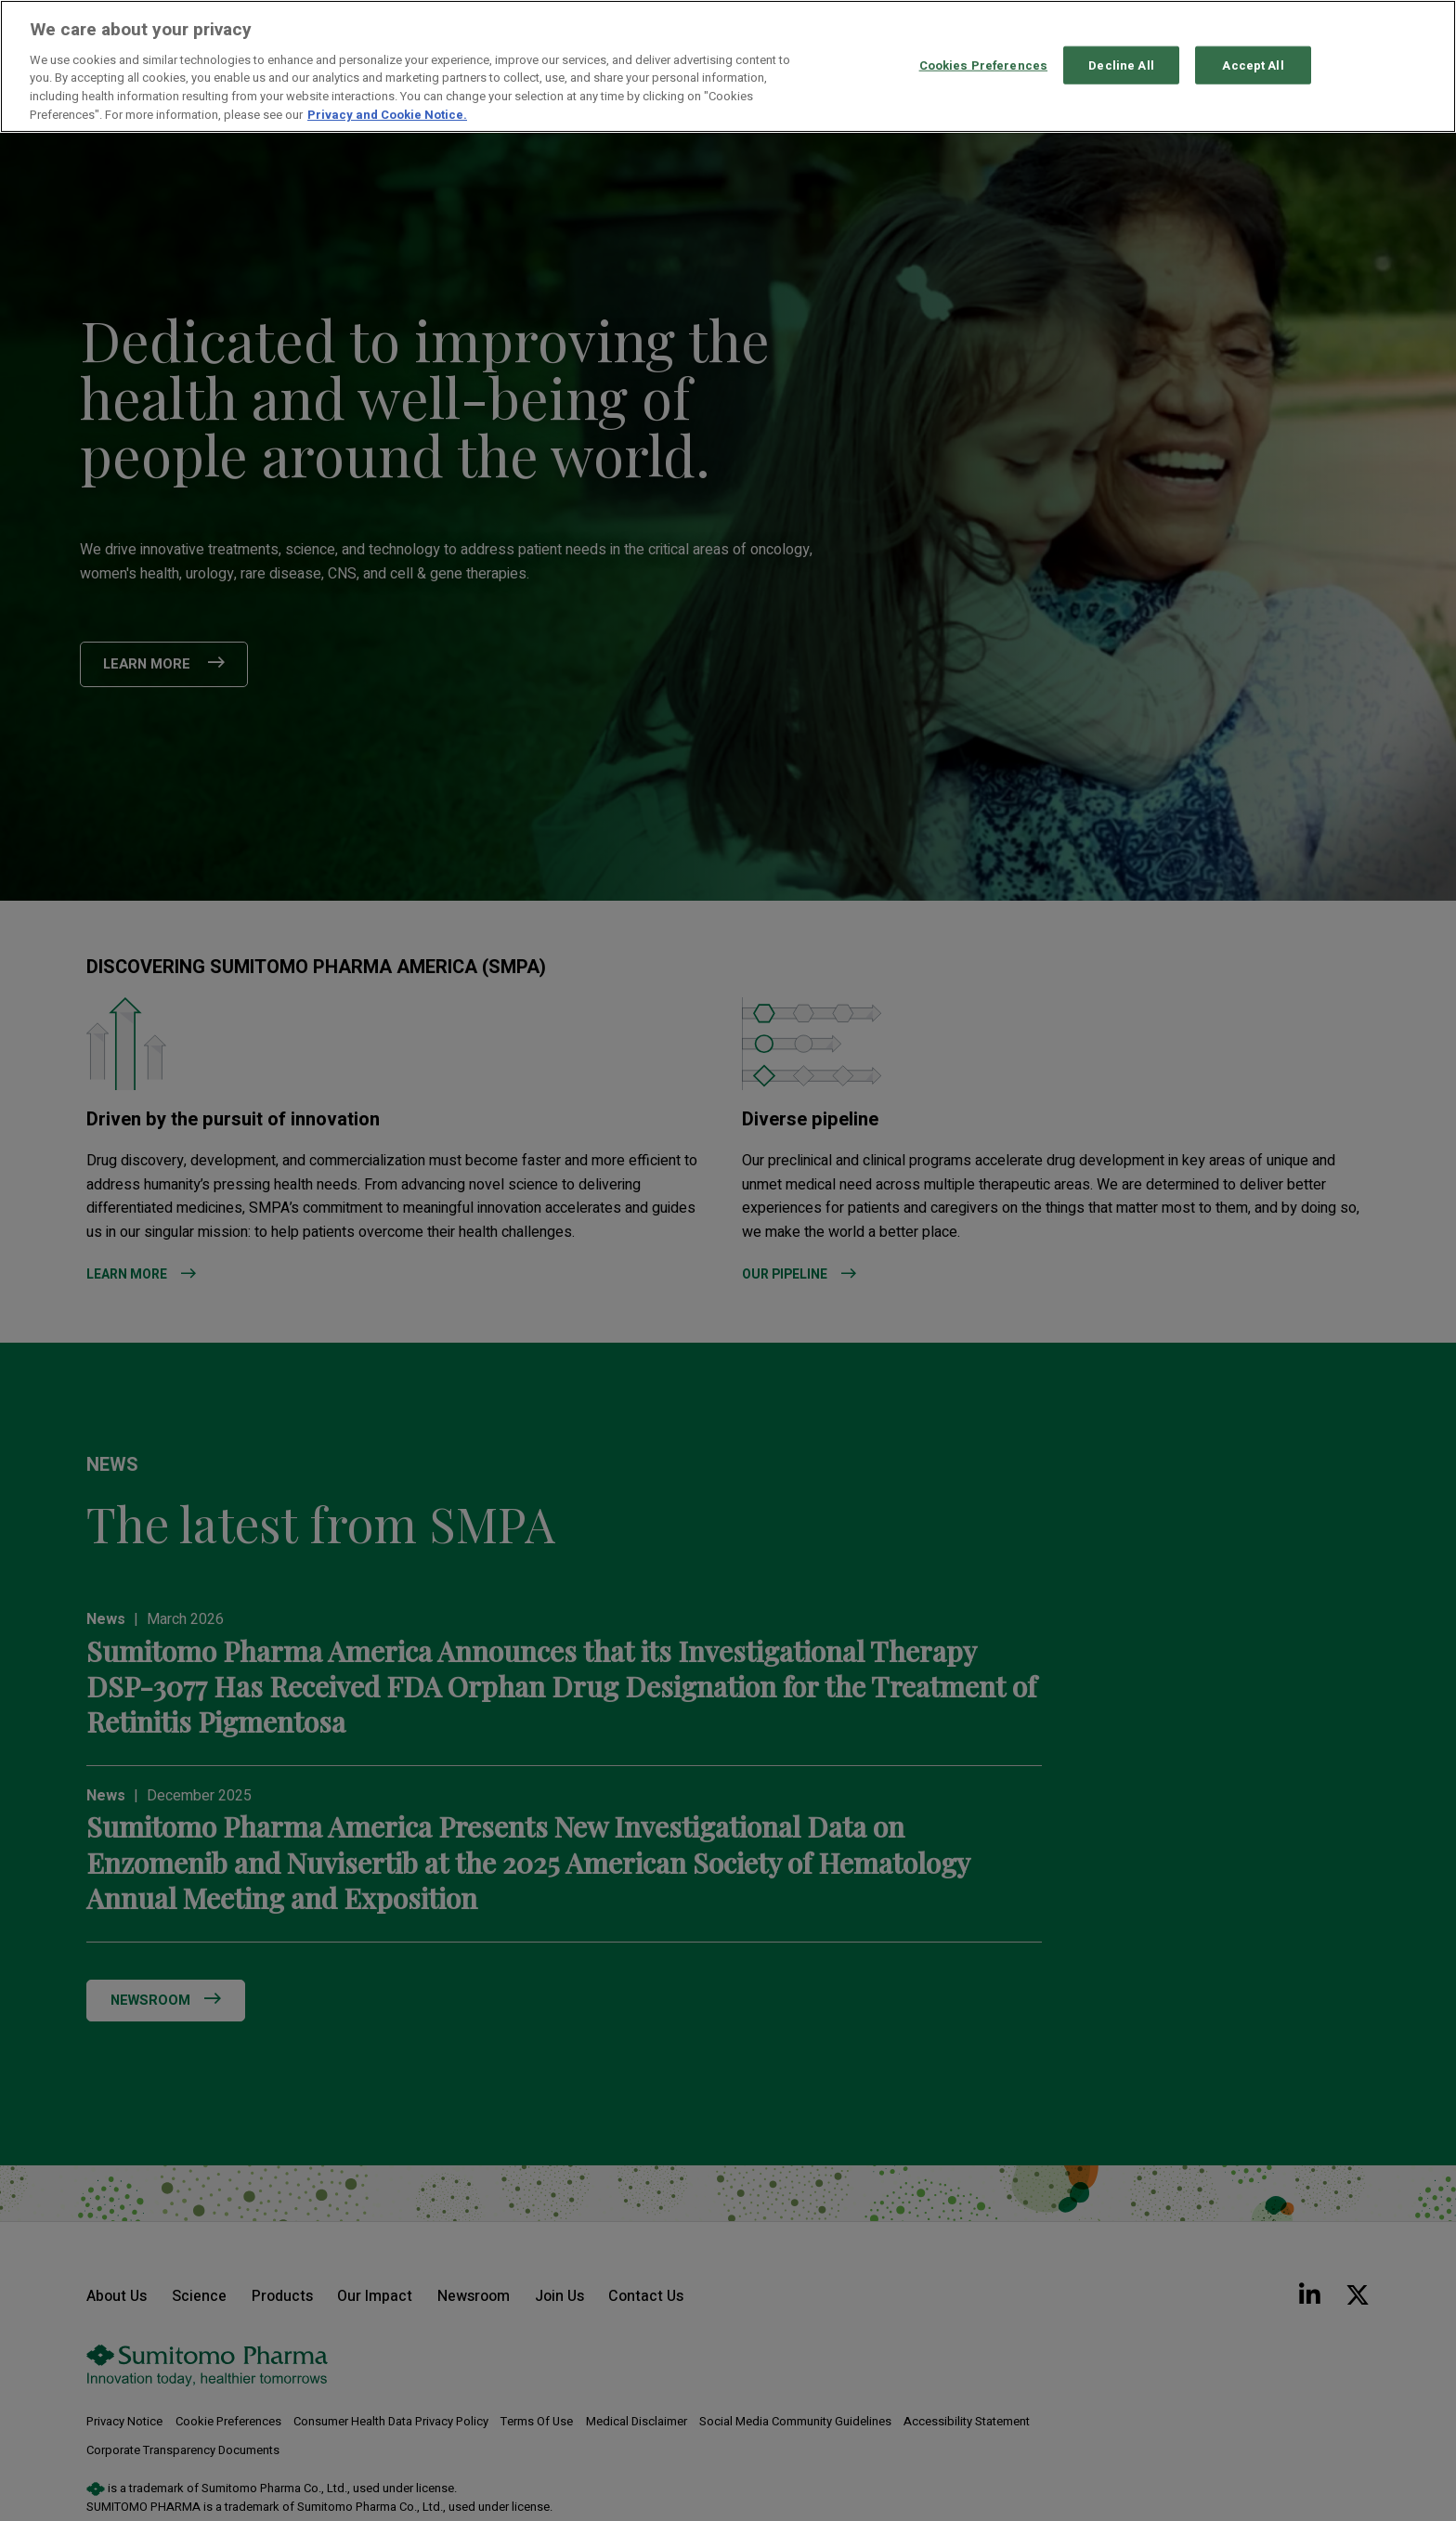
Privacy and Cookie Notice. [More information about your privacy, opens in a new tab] (387, 114)
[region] (728, 66)
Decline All (1120, 64)
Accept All (1252, 64)
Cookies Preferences (983, 64)
